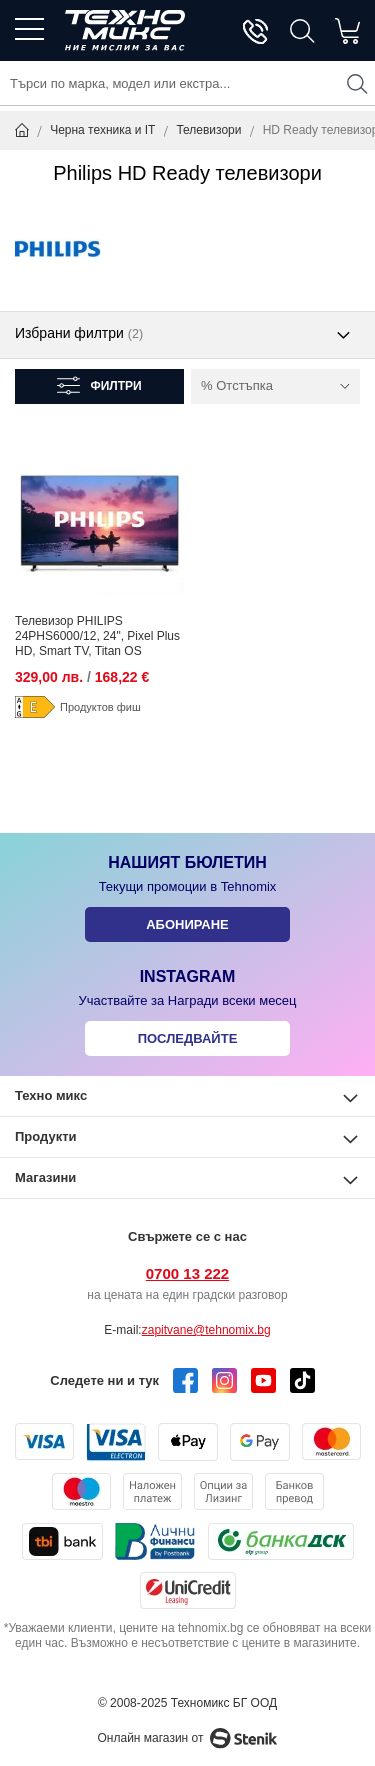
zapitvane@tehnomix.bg (206, 1330)
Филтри (115, 386)
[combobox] (187, 83)
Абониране (187, 924)
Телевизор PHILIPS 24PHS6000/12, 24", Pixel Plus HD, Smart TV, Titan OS (97, 636)
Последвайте (188, 1038)
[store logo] (125, 30)
